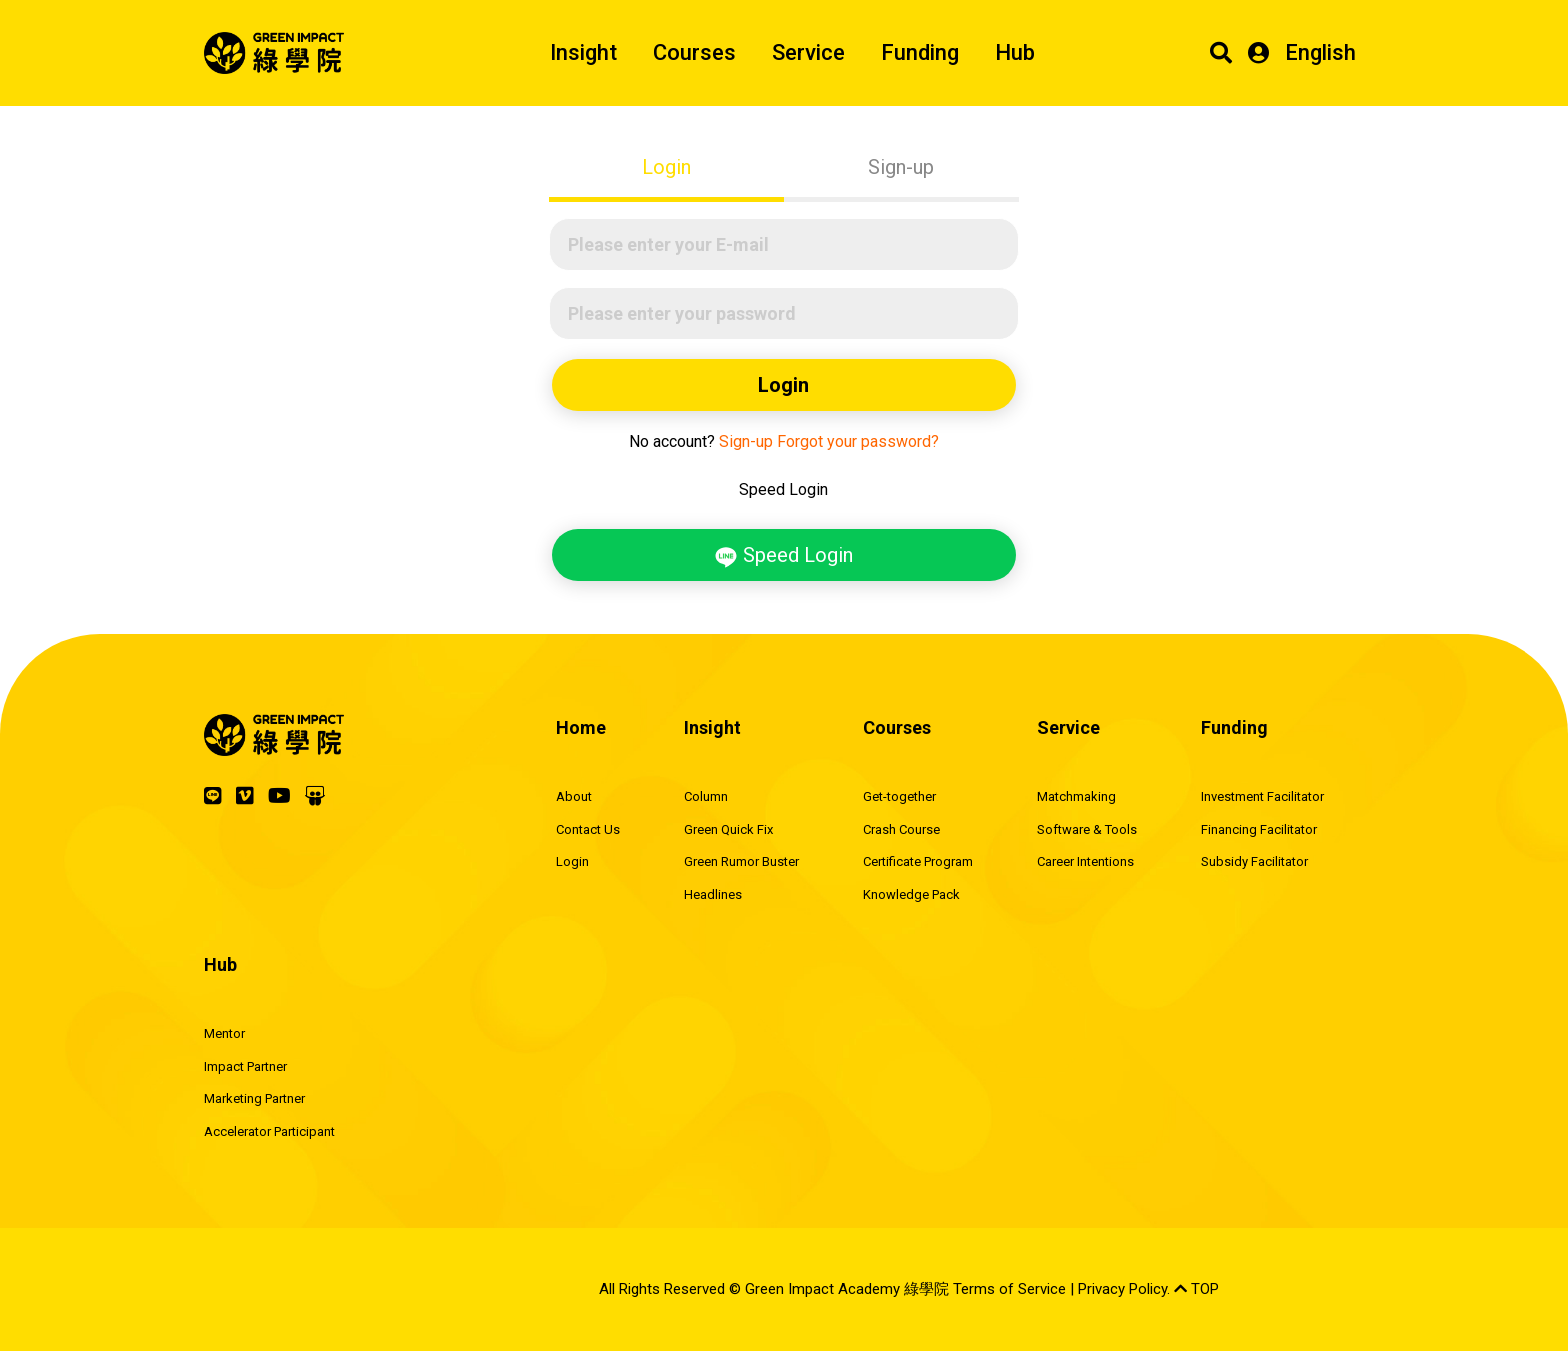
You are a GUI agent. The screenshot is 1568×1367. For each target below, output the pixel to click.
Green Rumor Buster (741, 861)
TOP (1196, 1289)
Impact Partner (245, 1066)
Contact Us (588, 829)
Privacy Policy (1122, 1289)
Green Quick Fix (728, 829)
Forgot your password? (858, 441)
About (574, 796)
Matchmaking (1076, 796)
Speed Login (783, 556)
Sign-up (901, 167)
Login (666, 167)
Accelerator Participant (269, 1131)
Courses (694, 52)
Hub (1015, 52)
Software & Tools (1087, 829)
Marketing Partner (254, 1098)
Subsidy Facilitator (1254, 861)
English (1320, 52)
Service (808, 52)
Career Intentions (1085, 861)
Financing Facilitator (1259, 829)
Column (706, 796)
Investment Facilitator (1262, 796)
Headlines (713, 894)
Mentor (224, 1033)
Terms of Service (1009, 1289)
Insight (583, 52)
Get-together (899, 796)
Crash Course (901, 829)
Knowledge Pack (911, 894)
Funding (920, 52)
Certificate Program (918, 861)
